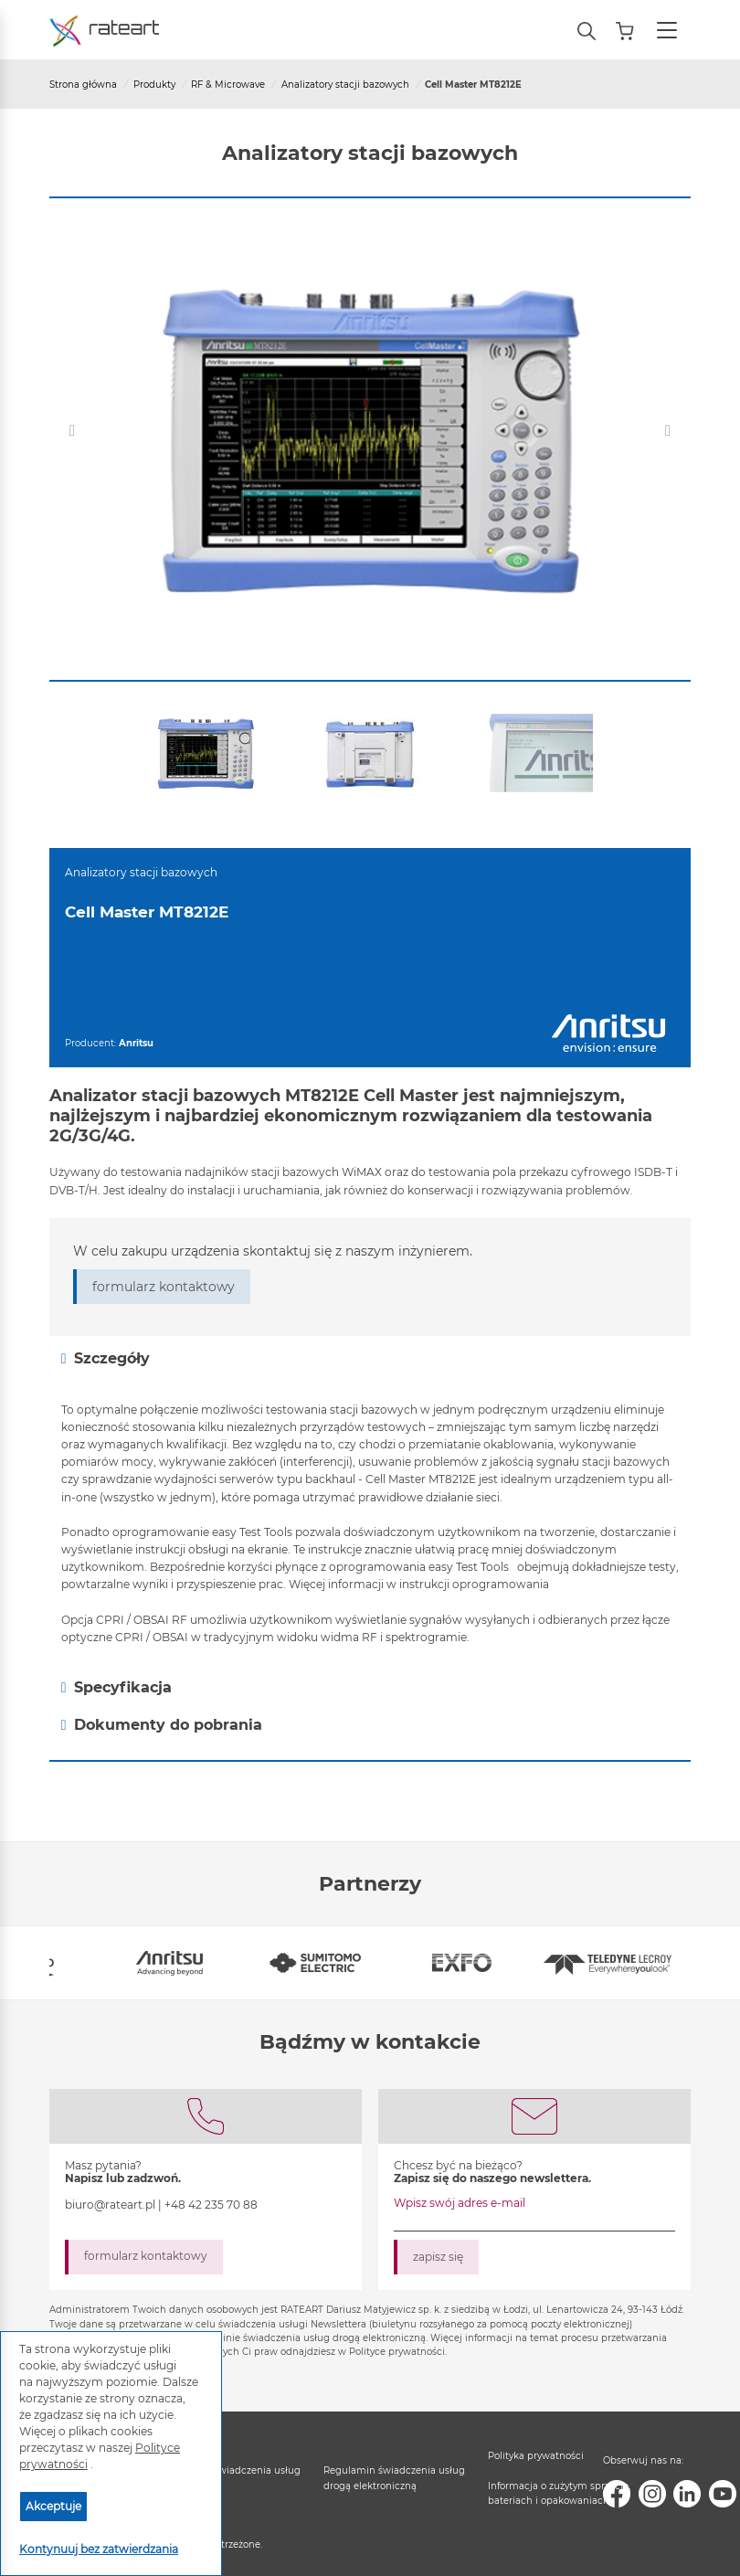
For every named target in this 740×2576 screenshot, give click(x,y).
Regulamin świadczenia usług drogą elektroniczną (394, 2478)
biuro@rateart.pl (110, 2204)
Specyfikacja (116, 1688)
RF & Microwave (228, 84)
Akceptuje (53, 2506)
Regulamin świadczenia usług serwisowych (230, 2478)
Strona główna (83, 84)
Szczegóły (105, 1359)
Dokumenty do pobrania (161, 1725)
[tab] (370, 1358)
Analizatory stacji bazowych (345, 84)
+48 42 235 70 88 (211, 2204)
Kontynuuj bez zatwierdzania (98, 2549)
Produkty (154, 84)
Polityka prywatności (536, 2456)
